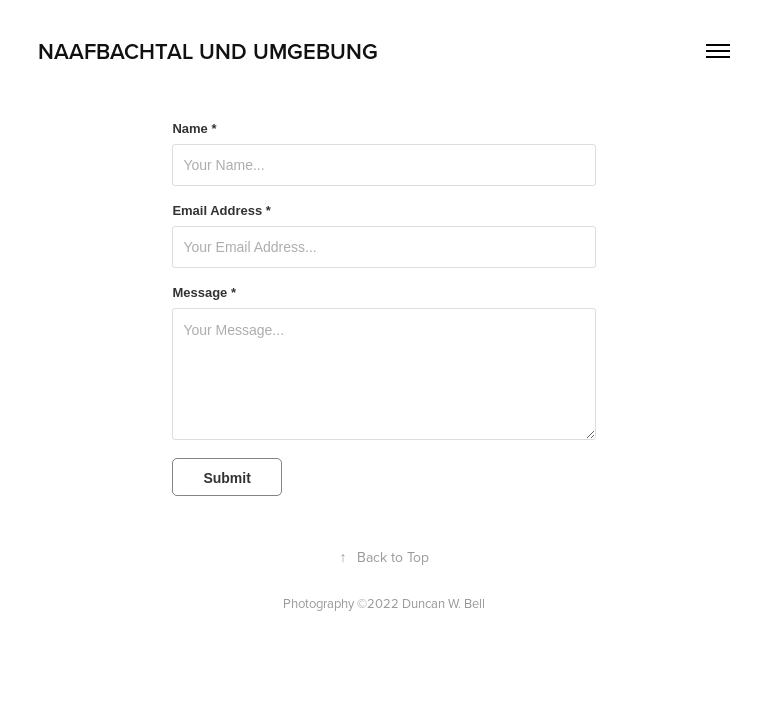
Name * (194, 129)
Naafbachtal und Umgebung (208, 51)
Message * (204, 293)
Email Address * (221, 211)
